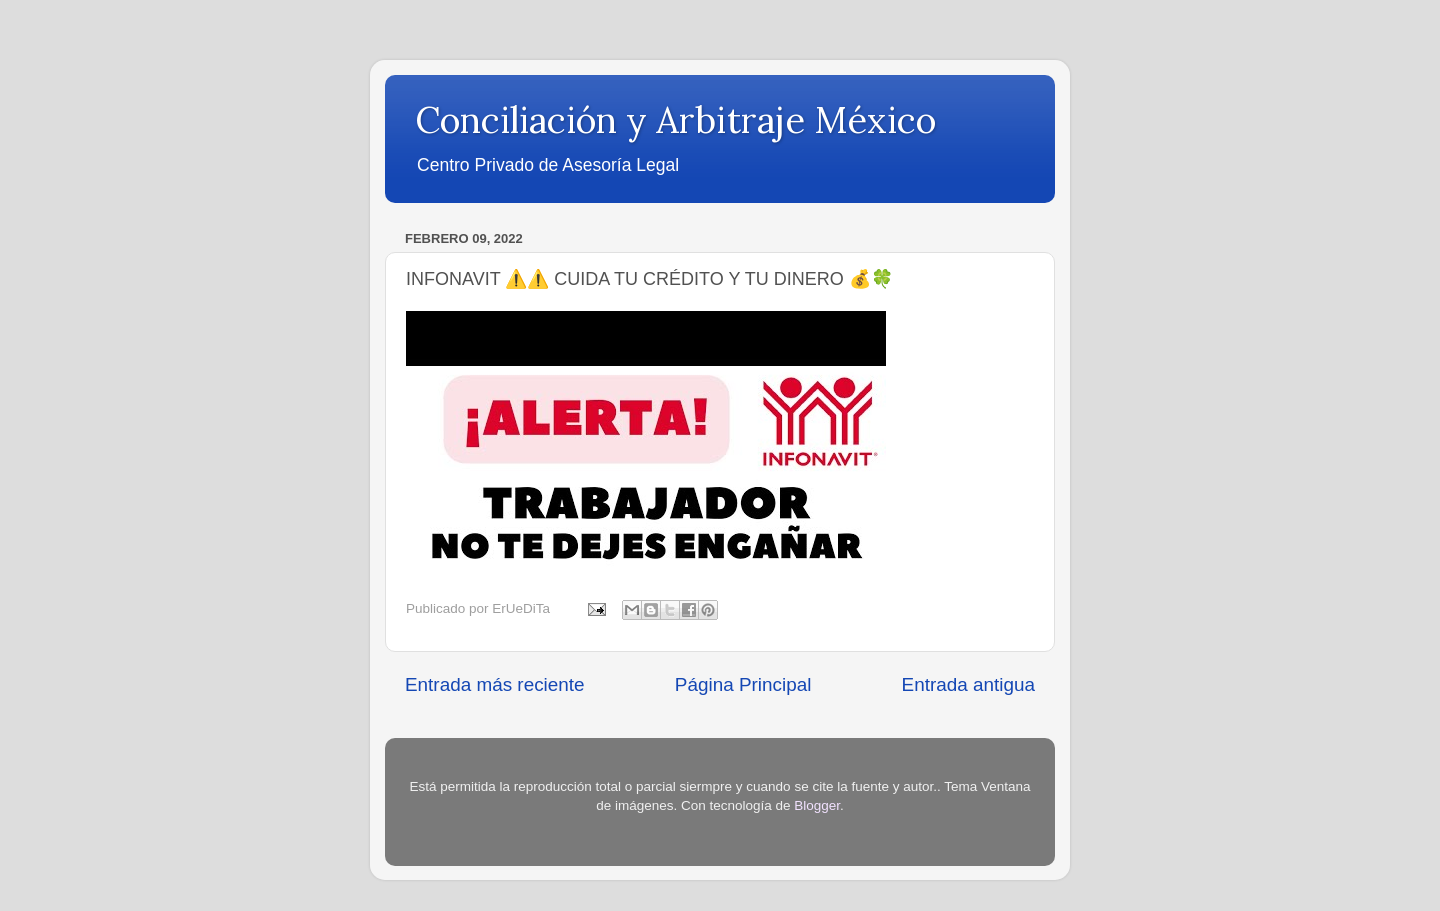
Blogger (817, 805)
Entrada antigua (968, 684)
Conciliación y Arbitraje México (675, 120)
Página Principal (743, 684)
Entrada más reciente (495, 684)
